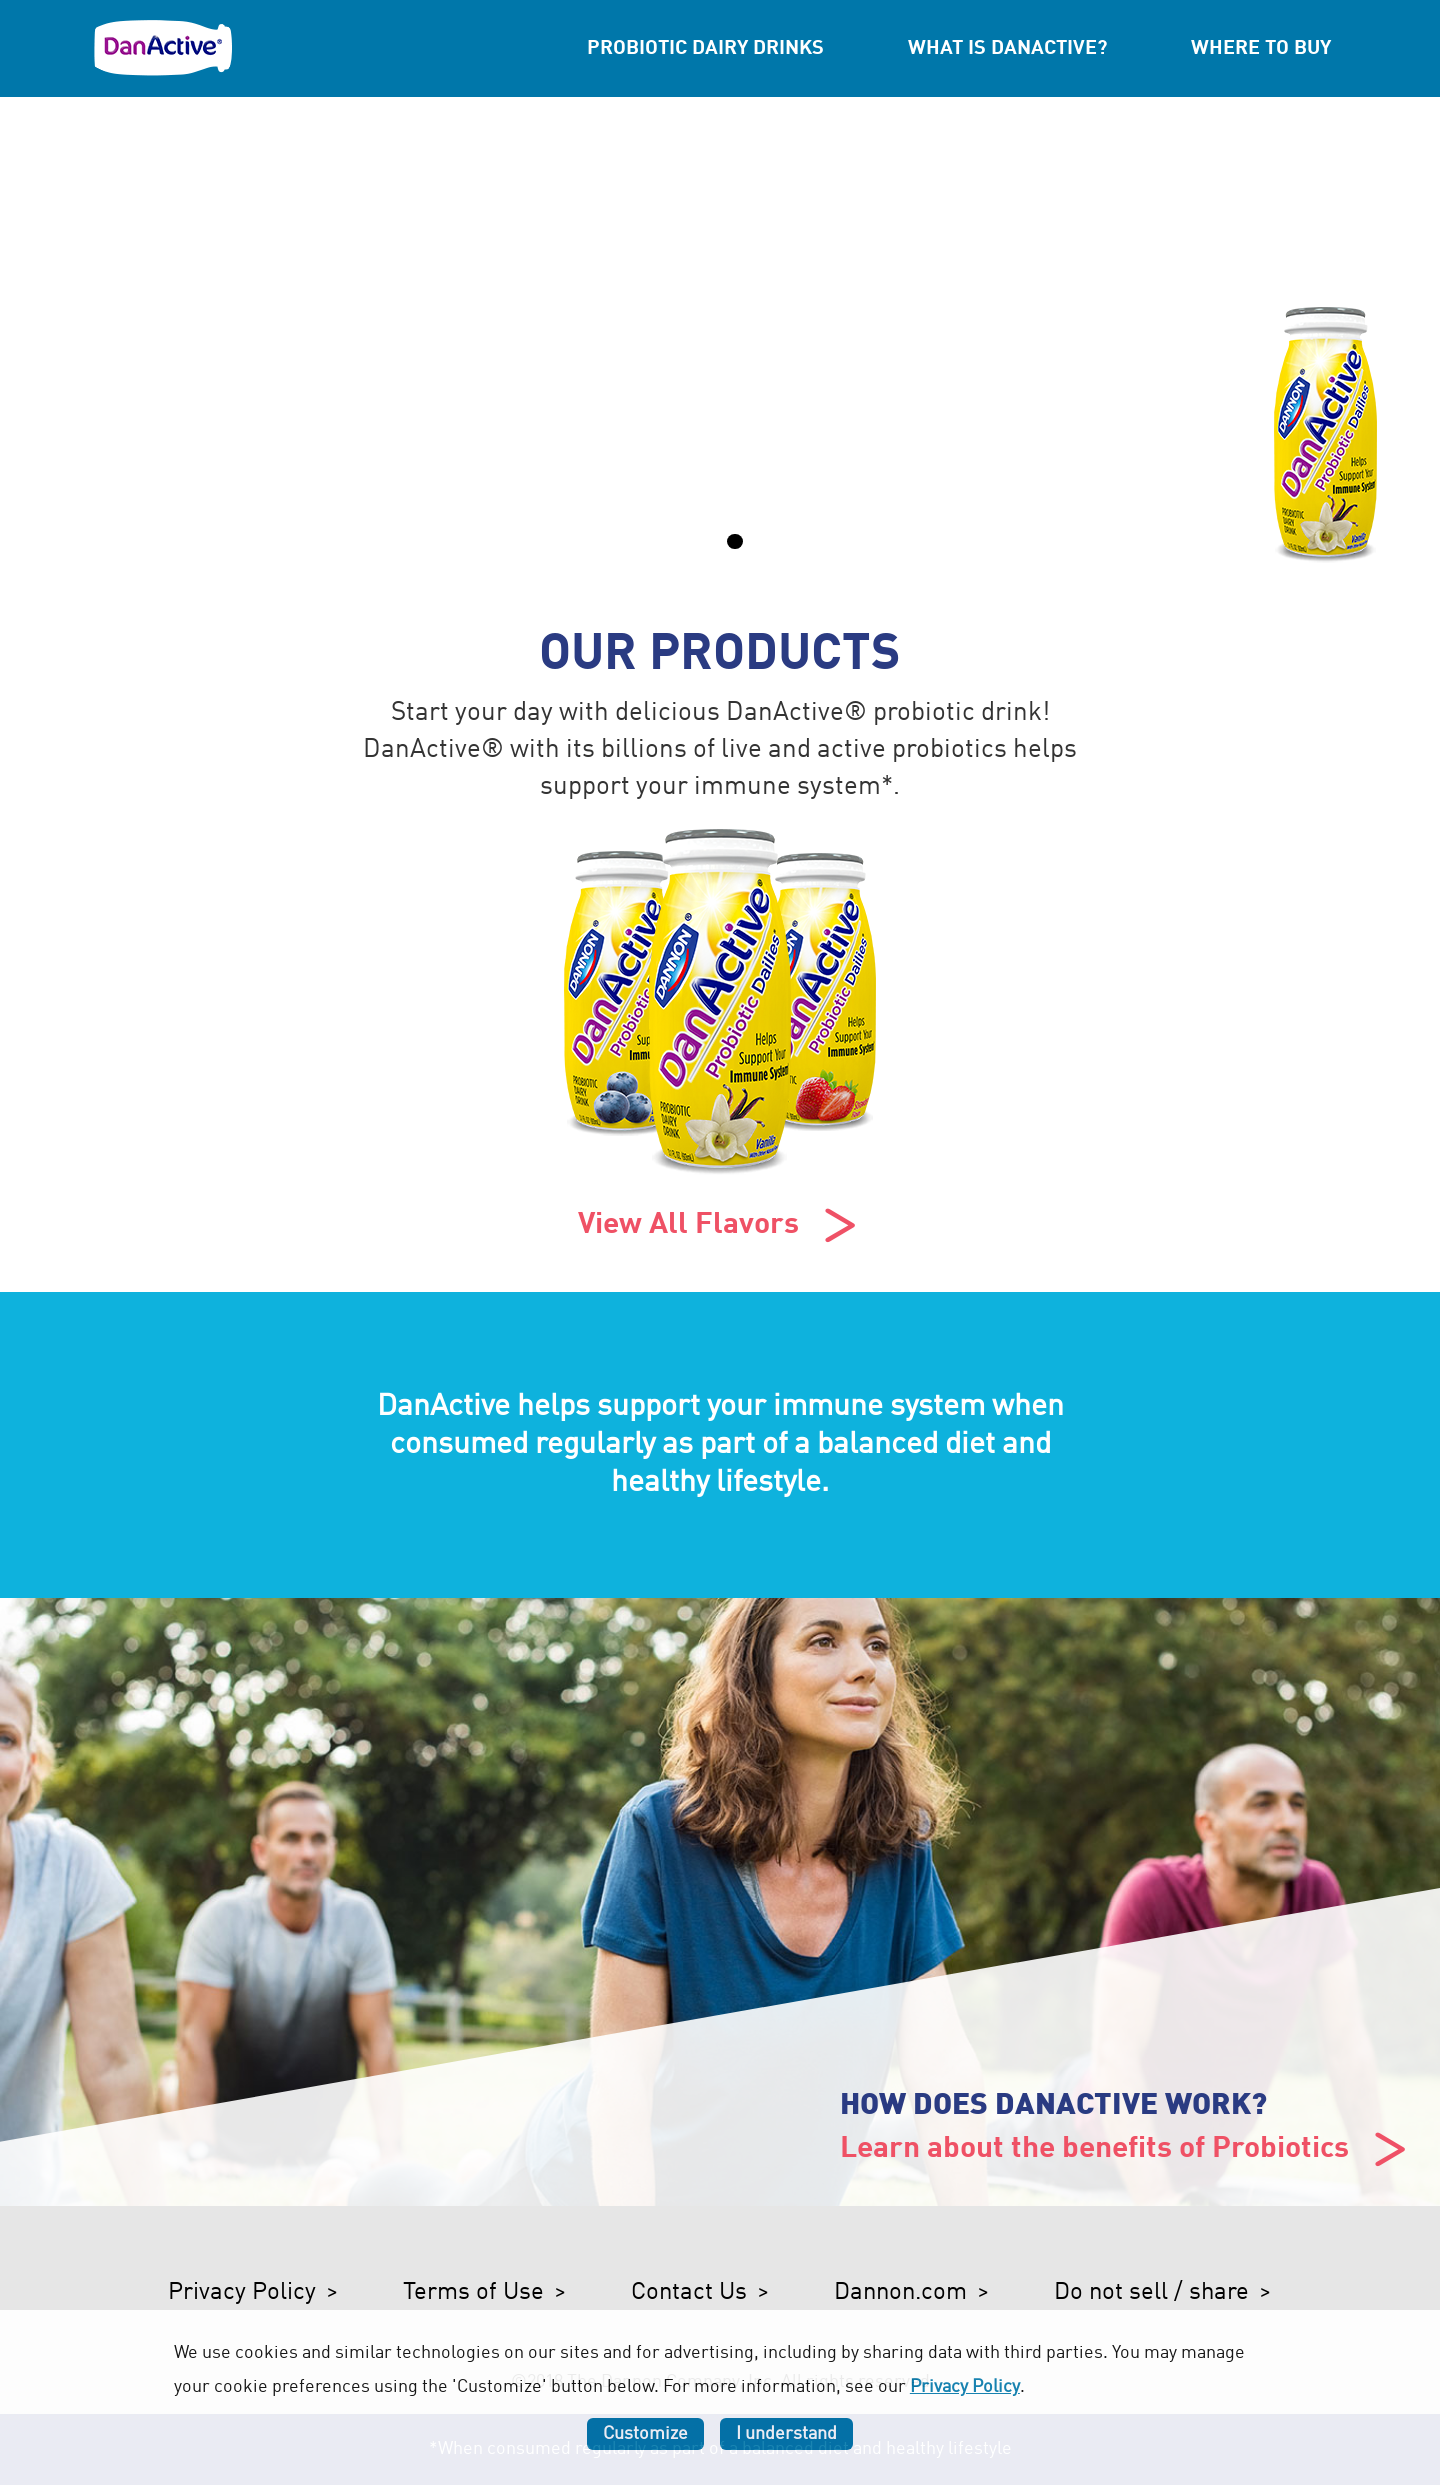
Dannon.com (900, 2293)
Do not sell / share (1151, 2293)
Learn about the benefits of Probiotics (1126, 2149)
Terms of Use (473, 2293)
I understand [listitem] (786, 2434)
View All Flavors (720, 1225)
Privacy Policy (242, 2293)
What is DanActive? (1007, 48)
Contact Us (689, 2293)
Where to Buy (1261, 48)
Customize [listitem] (645, 2434)
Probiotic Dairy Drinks (705, 48)
